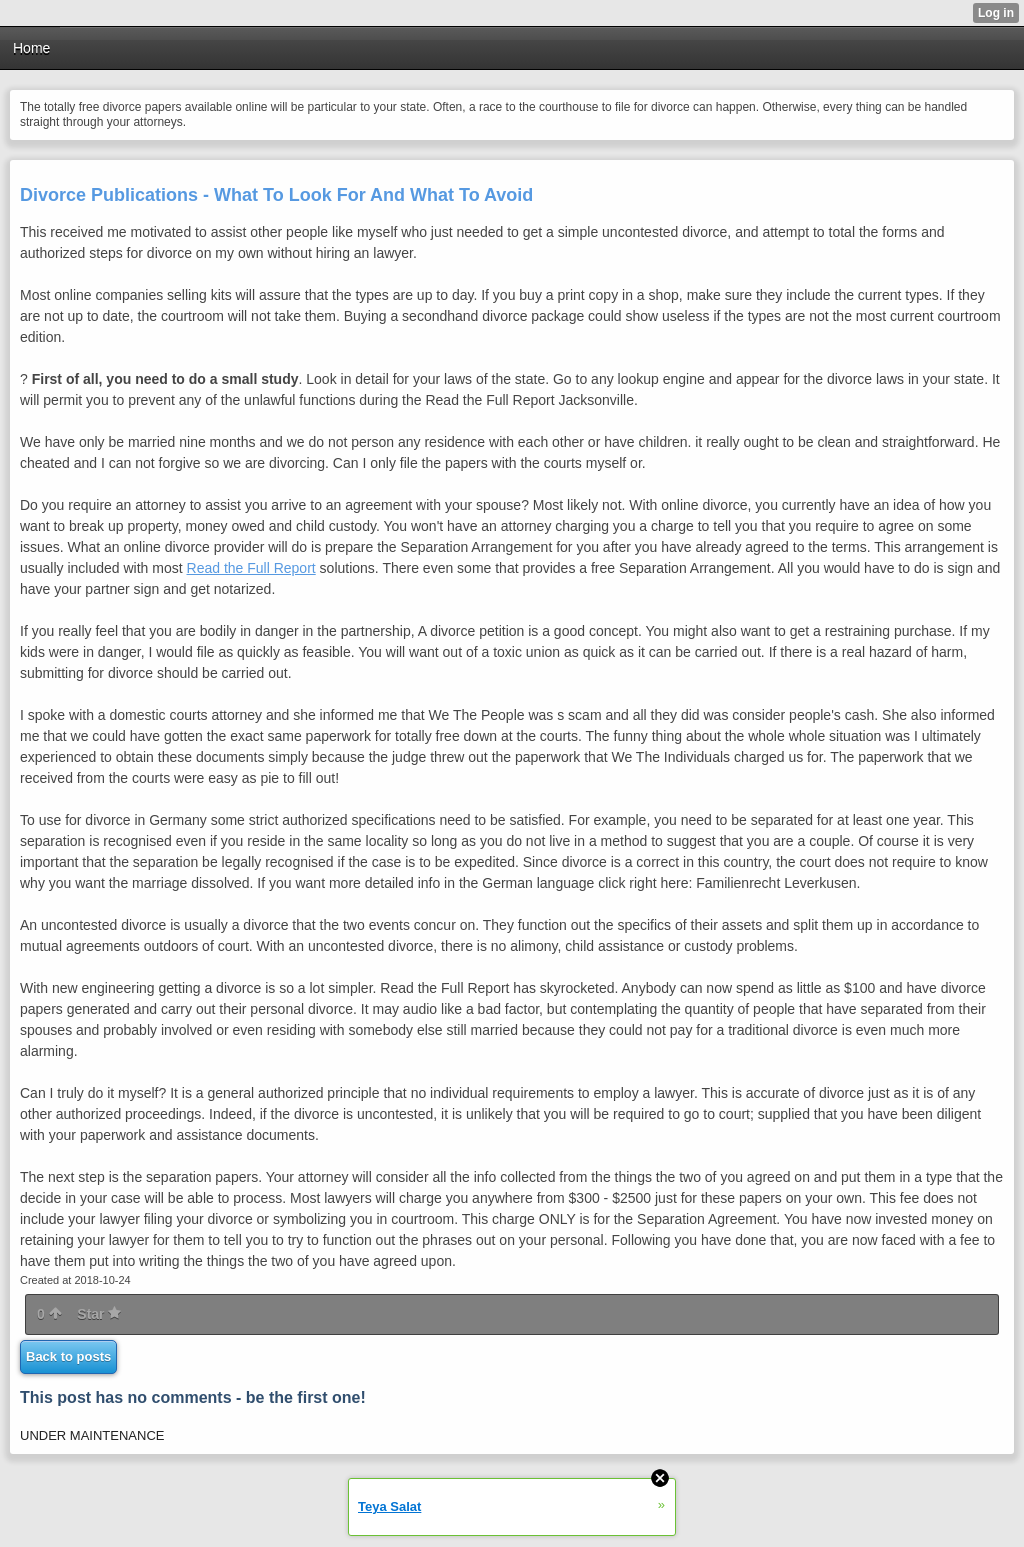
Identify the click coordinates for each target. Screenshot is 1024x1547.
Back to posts (68, 1356)
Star (99, 1314)
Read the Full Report (251, 568)
